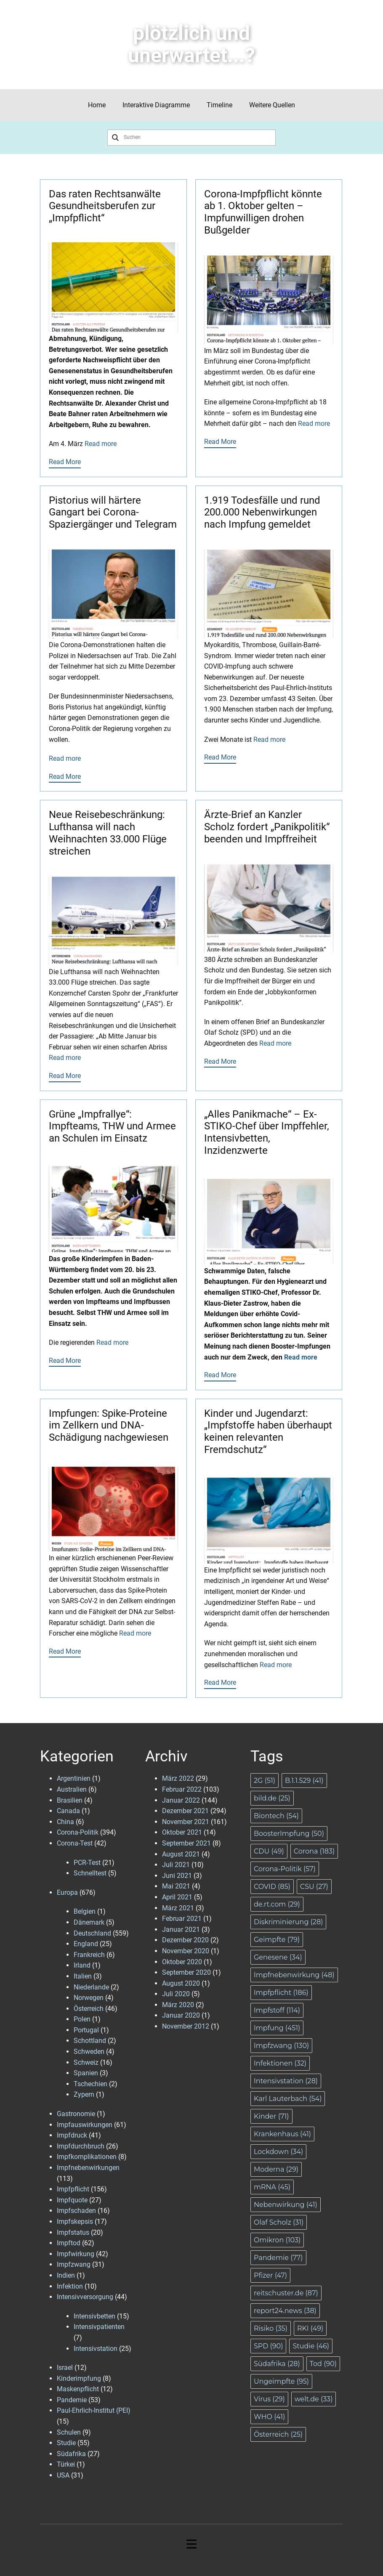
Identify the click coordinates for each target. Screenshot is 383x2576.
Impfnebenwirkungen (88, 2168)
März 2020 (178, 2005)
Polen (82, 2019)
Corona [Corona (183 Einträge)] (314, 1851)
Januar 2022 (181, 1800)
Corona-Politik (77, 1832)
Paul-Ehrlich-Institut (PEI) (93, 2410)
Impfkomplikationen (87, 2157)
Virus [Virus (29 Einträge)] (269, 2399)
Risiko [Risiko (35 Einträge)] (270, 2328)
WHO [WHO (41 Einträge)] (269, 2417)
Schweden (89, 2051)
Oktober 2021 (182, 1832)
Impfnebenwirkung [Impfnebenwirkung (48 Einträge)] (294, 1975)
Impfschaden (76, 2211)
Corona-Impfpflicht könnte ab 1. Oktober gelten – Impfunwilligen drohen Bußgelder (263, 212)
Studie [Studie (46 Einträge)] (311, 2346)
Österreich (89, 2009)
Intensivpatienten (99, 2327)
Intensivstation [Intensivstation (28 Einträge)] (286, 2081)
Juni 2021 (177, 1876)
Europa (67, 1892)
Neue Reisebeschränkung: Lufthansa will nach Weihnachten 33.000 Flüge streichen (108, 833)
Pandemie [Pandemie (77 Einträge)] (278, 2258)
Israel (65, 2368)
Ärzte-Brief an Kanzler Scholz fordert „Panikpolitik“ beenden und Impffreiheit (267, 827)
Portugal (86, 2030)
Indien (66, 2275)
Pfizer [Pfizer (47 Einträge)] (270, 2275)
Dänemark (89, 1922)
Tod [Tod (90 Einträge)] (323, 2364)
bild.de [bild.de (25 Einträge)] (272, 1798)
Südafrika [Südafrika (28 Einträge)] (277, 2364)
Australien (72, 1789)
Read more (101, 444)
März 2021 (178, 1908)
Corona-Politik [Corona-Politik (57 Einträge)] (285, 1869)
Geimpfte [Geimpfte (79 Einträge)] (277, 1940)
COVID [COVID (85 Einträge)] (272, 1887)
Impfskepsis (75, 2221)
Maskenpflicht (78, 2389)
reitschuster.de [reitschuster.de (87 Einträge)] (286, 2293)
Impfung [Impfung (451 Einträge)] (277, 2028)
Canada (68, 1811)
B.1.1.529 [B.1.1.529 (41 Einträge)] (304, 1781)
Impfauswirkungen (84, 2125)
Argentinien (73, 1778)
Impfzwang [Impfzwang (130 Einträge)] (281, 2046)
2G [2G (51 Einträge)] (264, 1781)
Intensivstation (95, 2349)
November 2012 (185, 2026)
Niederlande (91, 1987)
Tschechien (90, 2084)
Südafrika (71, 2454)
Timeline (219, 105)
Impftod (68, 2243)
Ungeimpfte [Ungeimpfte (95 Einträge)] (281, 2381)
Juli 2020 (176, 1994)
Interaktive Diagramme (156, 105)
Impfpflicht (73, 2189)
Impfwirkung (75, 2254)
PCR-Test (87, 1863)
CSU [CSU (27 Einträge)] (314, 1887)
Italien (83, 1976)
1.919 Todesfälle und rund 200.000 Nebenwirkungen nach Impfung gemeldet (262, 512)
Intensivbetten (94, 2316)
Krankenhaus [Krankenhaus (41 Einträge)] (282, 2134)
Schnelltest (90, 1873)
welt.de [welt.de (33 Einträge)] (314, 2399)
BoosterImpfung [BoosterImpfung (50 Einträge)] (289, 1834)
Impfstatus (73, 2232)
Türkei (66, 2464)
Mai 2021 (176, 1886)
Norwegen (89, 1998)
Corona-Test (75, 1843)
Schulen (69, 2432)
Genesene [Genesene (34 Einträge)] (278, 1957)
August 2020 (181, 1983)
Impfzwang (73, 2264)
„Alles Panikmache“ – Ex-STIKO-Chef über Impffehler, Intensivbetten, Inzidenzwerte (266, 1132)
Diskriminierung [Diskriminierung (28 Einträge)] (288, 1922)
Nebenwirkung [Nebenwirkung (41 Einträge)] (285, 2205)
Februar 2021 (182, 1919)
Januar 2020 (181, 2015)
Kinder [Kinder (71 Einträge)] (271, 2116)
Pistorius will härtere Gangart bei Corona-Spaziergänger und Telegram (113, 512)
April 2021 (177, 1897)
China (65, 1822)
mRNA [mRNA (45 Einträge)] (272, 2187)
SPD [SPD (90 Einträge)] (268, 2346)
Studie (66, 2443)
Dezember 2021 (185, 1811)
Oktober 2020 (182, 1962)
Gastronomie (76, 2114)
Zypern (84, 2094)
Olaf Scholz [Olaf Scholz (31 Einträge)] (278, 2222)
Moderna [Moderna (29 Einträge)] (276, 2169)
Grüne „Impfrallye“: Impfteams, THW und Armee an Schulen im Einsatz (112, 1126)
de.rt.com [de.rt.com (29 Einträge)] (277, 1904)
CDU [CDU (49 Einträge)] (269, 1851)
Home (97, 105)
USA (63, 2475)
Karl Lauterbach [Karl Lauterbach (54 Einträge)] (288, 2099)
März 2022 (178, 1778)
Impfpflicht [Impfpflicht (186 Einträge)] (281, 1993)
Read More (65, 462)
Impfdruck (72, 2135)
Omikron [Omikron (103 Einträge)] (277, 2240)
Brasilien (69, 1800)
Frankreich (89, 1955)
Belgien (85, 1911)
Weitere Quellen (272, 105)
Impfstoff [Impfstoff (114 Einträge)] (277, 2010)
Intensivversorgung (85, 2297)
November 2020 (185, 1951)
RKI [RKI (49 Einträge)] (310, 2328)
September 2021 (186, 1843)
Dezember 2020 (185, 1940)
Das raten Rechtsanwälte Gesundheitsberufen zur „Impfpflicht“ (105, 206)
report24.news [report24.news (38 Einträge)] (285, 2311)
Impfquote (72, 2200)
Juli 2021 (176, 1865)
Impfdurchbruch (80, 2146)
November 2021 (185, 1822)
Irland (82, 1965)
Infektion (70, 2286)
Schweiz (86, 2062)
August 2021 (181, 1854)
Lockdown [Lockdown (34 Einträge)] (278, 2152)
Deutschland (92, 1933)
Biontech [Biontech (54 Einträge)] (276, 1816)
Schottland (90, 2041)
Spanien (86, 2073)
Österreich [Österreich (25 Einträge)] (278, 2434)
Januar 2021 (181, 1929)
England (86, 1944)
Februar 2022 (182, 1789)
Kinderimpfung (79, 2378)
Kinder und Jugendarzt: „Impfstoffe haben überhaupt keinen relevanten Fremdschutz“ (268, 1431)
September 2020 (186, 1972)
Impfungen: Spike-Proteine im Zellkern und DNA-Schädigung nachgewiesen (108, 1426)
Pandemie (72, 2400)
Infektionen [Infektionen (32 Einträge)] (280, 2063)
